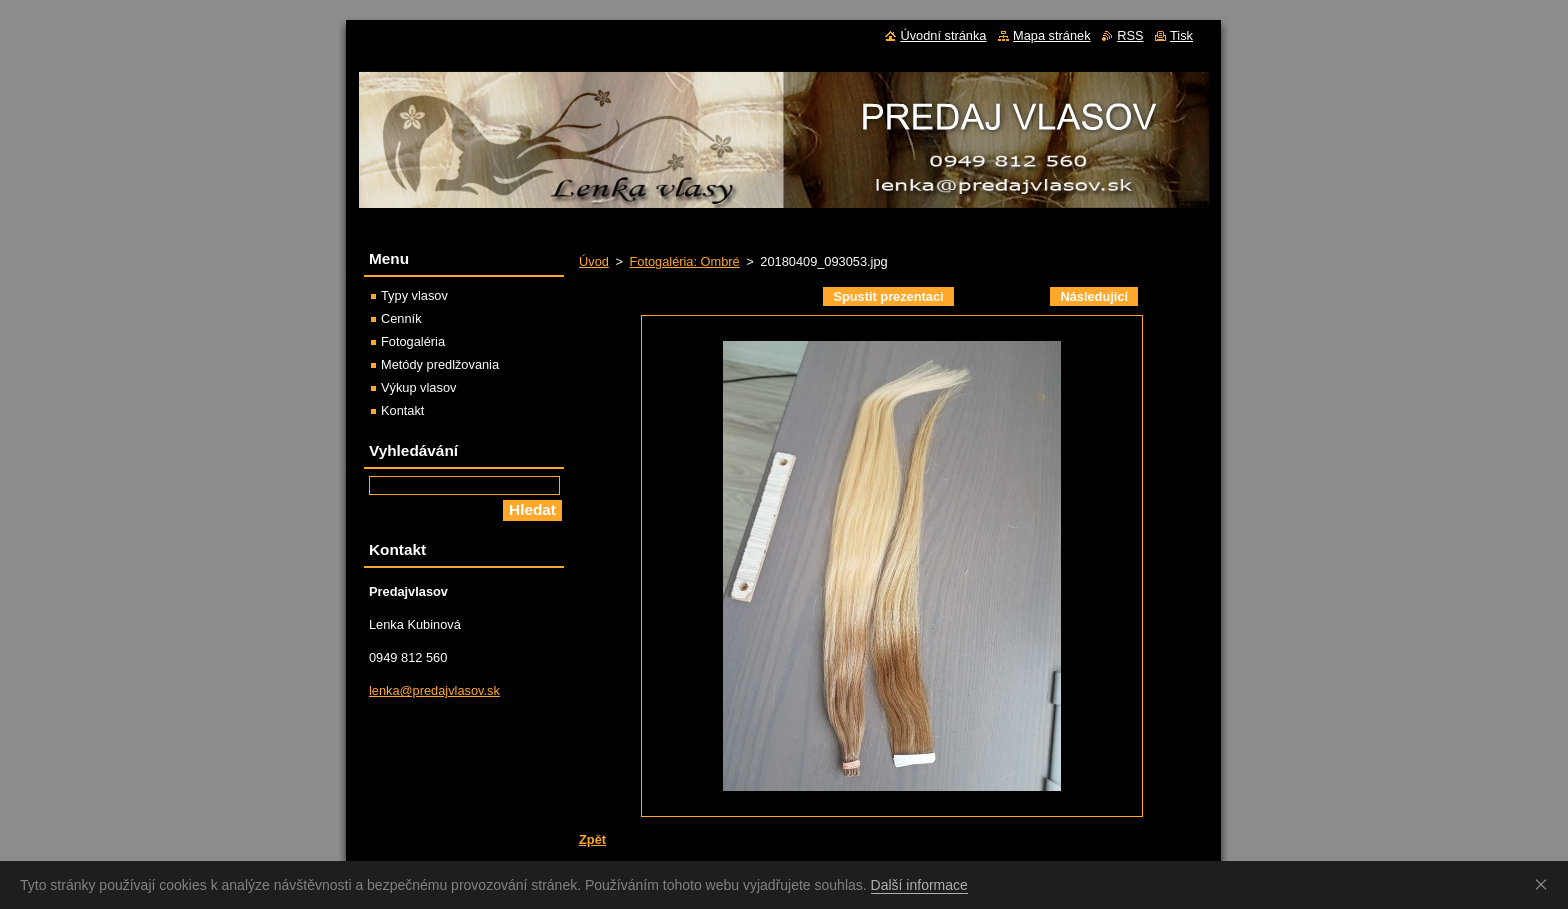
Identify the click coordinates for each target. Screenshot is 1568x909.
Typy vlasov (414, 295)
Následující (1094, 296)
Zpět (592, 839)
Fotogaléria (413, 341)
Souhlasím (1545, 884)
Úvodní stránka (943, 35)
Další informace (919, 885)
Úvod (594, 261)
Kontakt (402, 410)
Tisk (1181, 35)
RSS (1130, 35)
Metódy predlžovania (440, 364)
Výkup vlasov (418, 387)
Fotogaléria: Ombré (684, 261)
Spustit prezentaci (888, 296)
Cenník (401, 318)
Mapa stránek (1052, 35)
